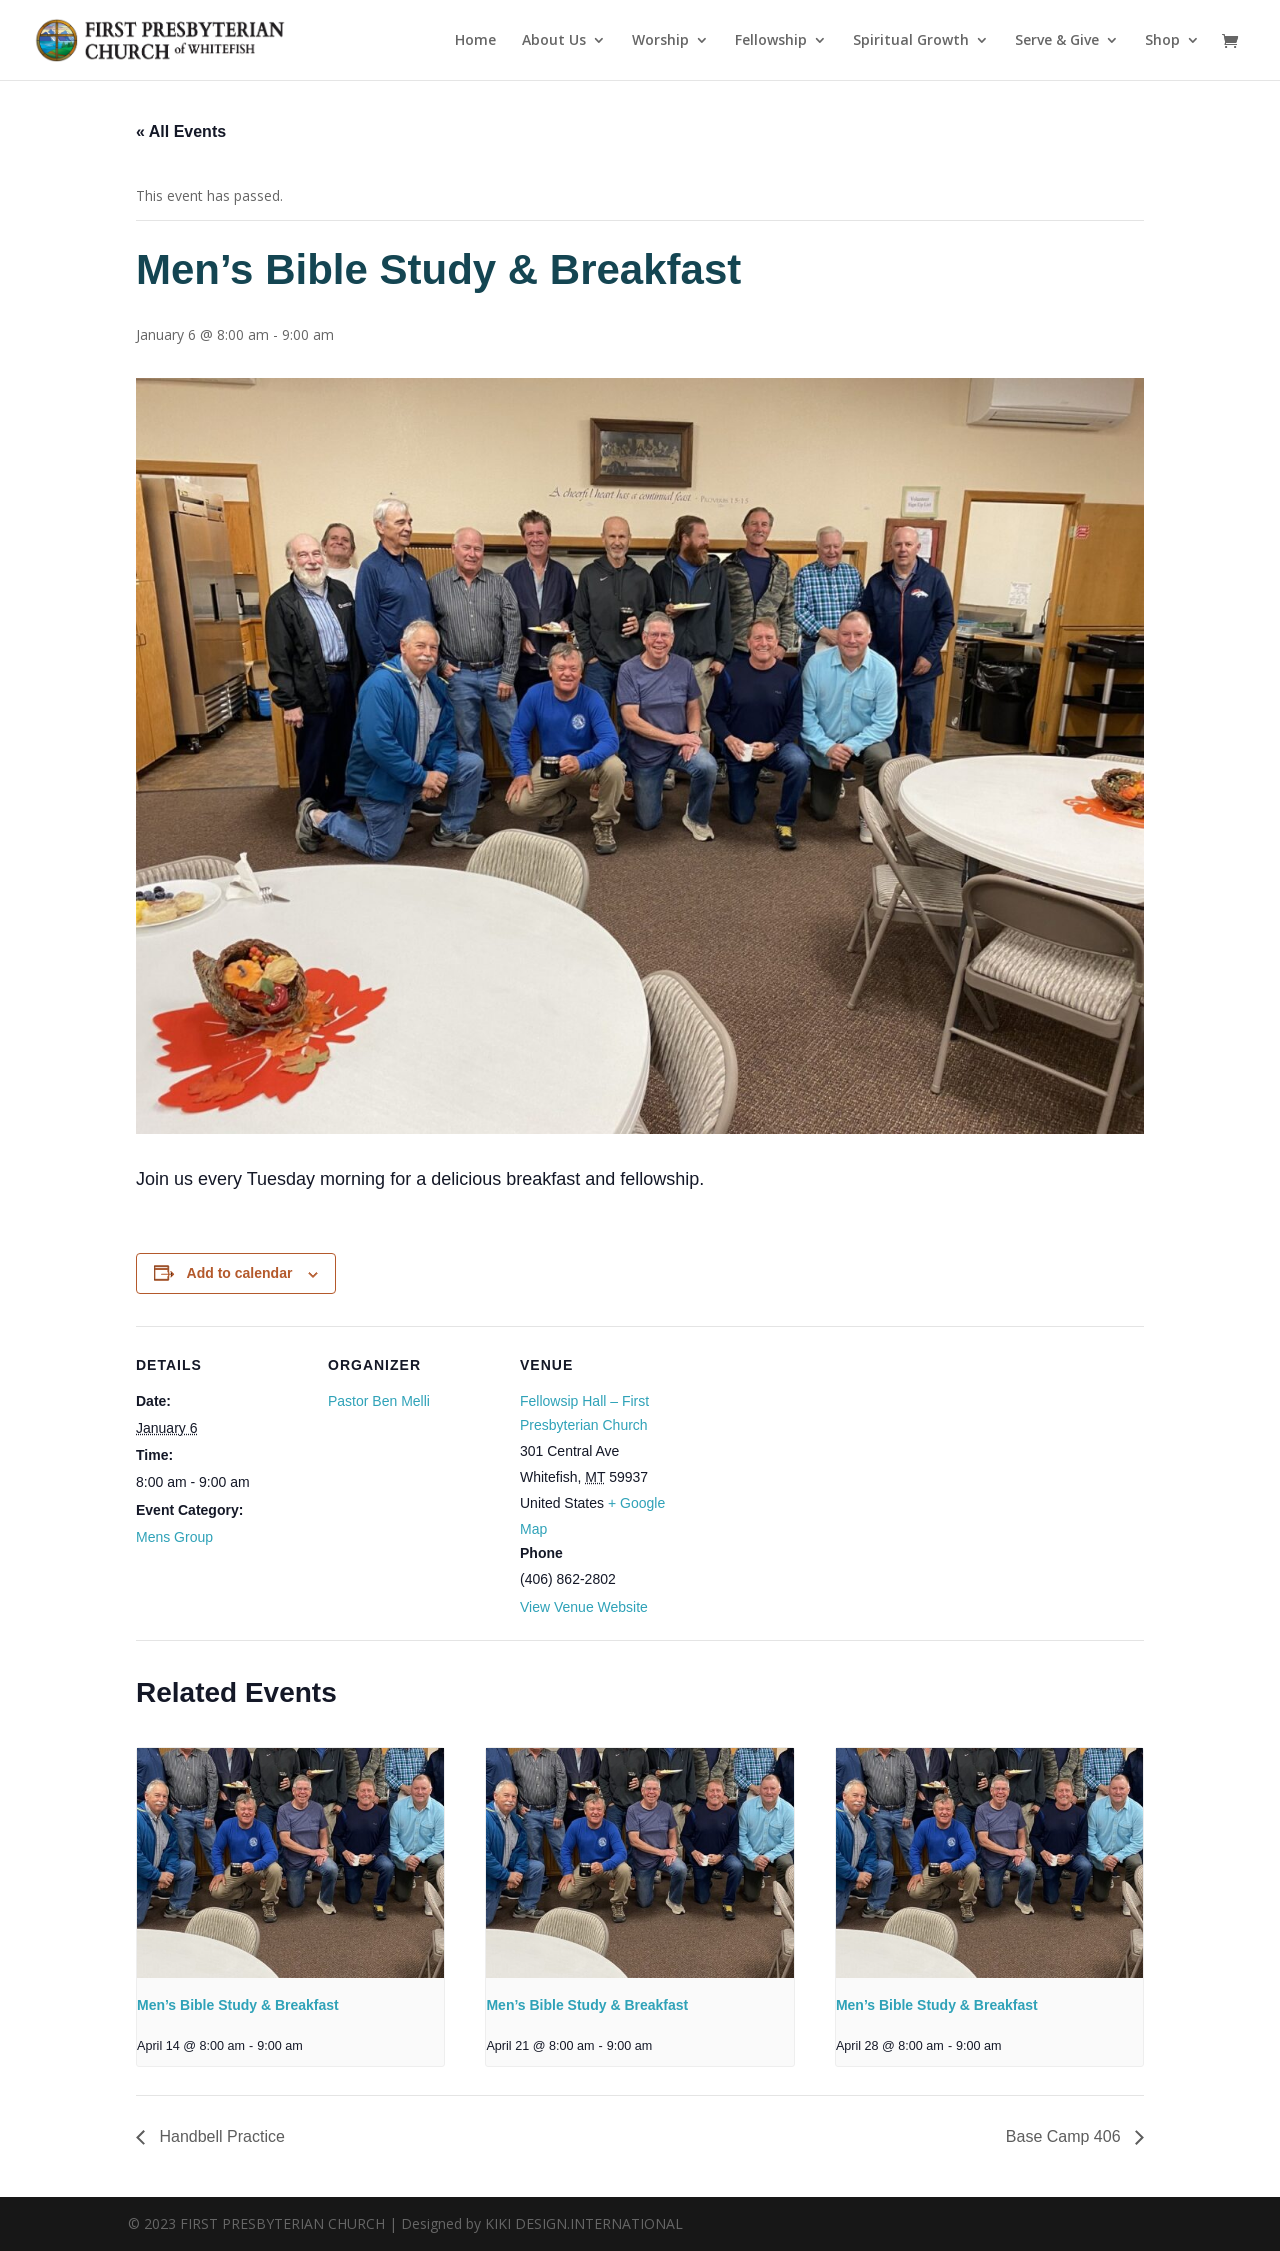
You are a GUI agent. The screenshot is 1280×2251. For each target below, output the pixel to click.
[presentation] (290, 1863)
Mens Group (174, 1537)
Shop (1162, 41)
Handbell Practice (220, 2136)
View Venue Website (584, 1607)
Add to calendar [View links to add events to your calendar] (240, 1273)
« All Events (181, 131)
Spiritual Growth (911, 41)
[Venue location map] (817, 1463)
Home (475, 41)
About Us (554, 41)
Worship (660, 41)
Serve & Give (1057, 41)
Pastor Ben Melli (379, 1401)
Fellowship (771, 41)
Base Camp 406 (1065, 2136)
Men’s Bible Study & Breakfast (238, 2005)
